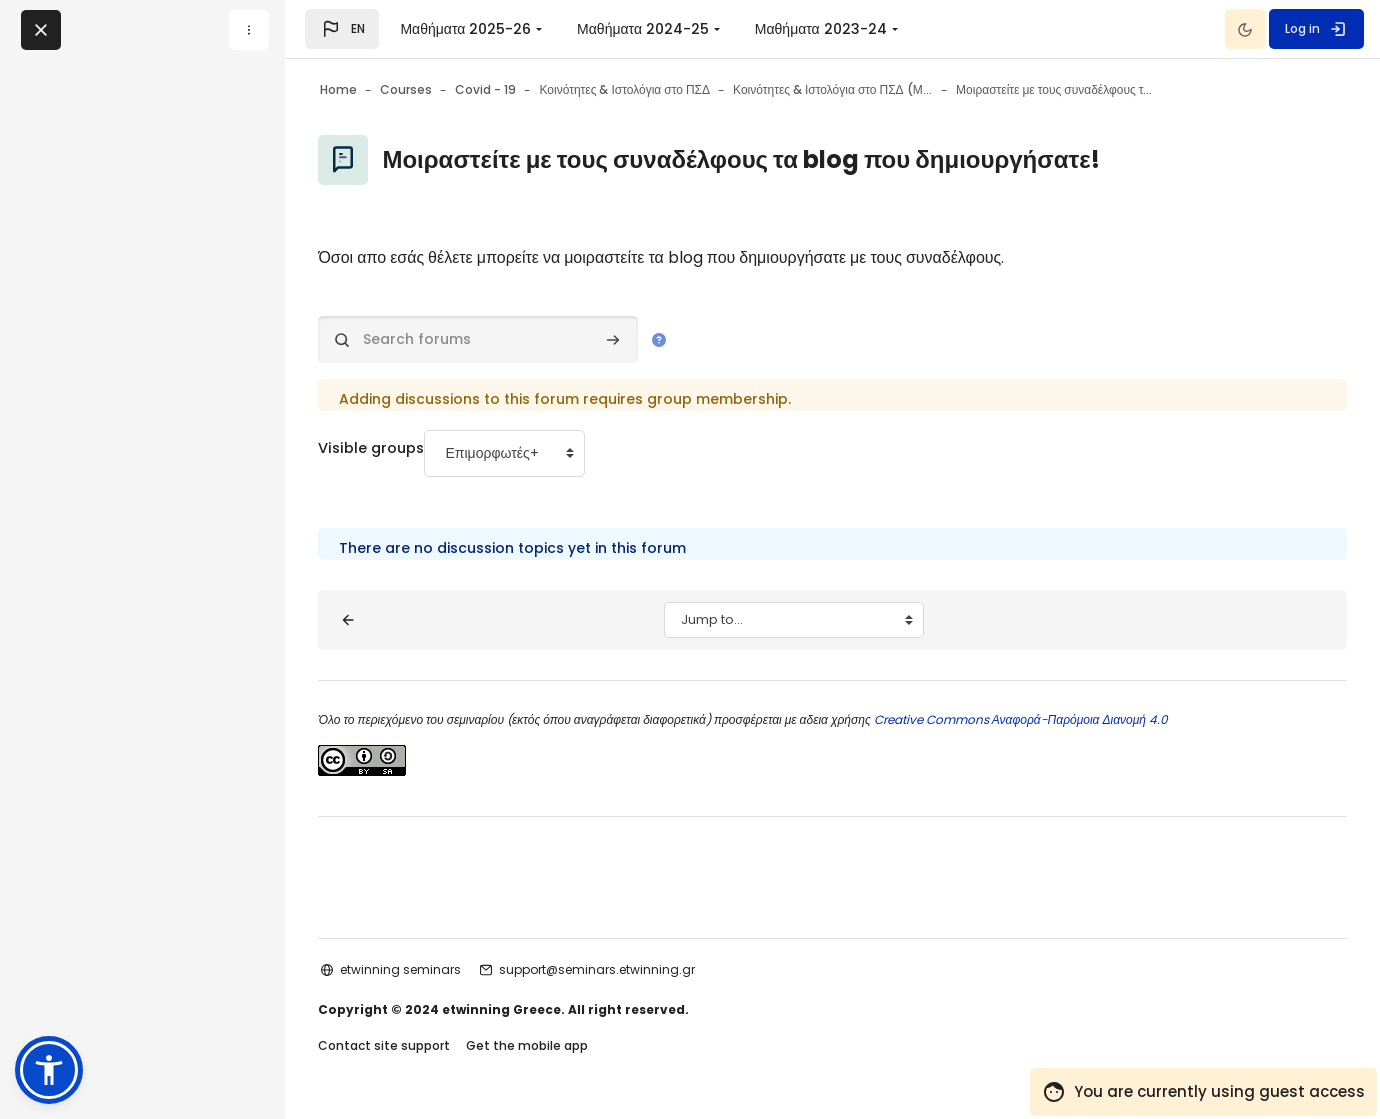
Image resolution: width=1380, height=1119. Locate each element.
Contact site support (431, 1047)
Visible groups (422, 448)
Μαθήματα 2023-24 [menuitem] (821, 29)
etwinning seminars (447, 969)
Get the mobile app (574, 1047)
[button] (342, 29)
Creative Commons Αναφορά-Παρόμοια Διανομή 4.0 (1065, 719)
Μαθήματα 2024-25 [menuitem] (643, 29)
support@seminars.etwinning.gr (644, 969)
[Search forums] (525, 339)
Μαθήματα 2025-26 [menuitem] (465, 29)
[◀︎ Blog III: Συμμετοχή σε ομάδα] (395, 620)
